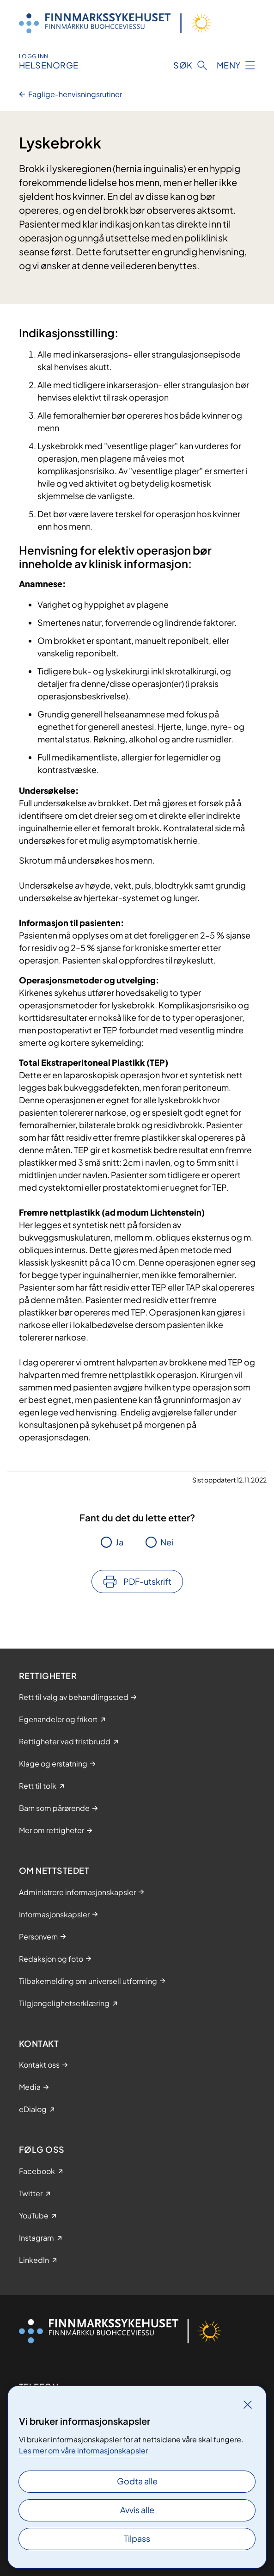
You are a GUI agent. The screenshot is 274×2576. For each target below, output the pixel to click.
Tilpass (137, 2538)
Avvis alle (137, 2509)
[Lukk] (247, 2404)
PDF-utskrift (147, 1581)
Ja (119, 1542)
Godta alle (137, 2481)
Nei (166, 1542)
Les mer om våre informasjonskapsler (83, 2450)
